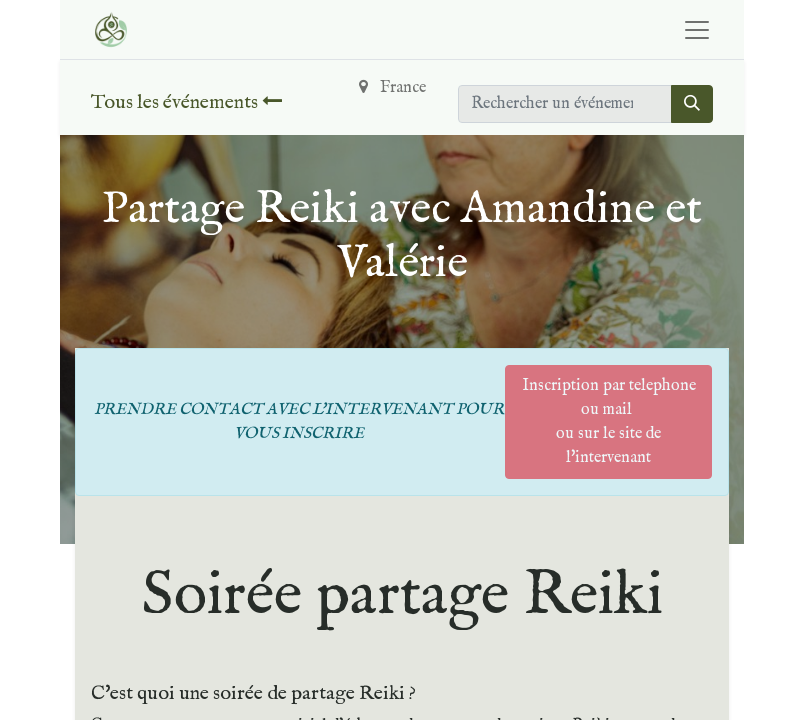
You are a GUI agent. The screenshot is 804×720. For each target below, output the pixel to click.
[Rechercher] (692, 104)
